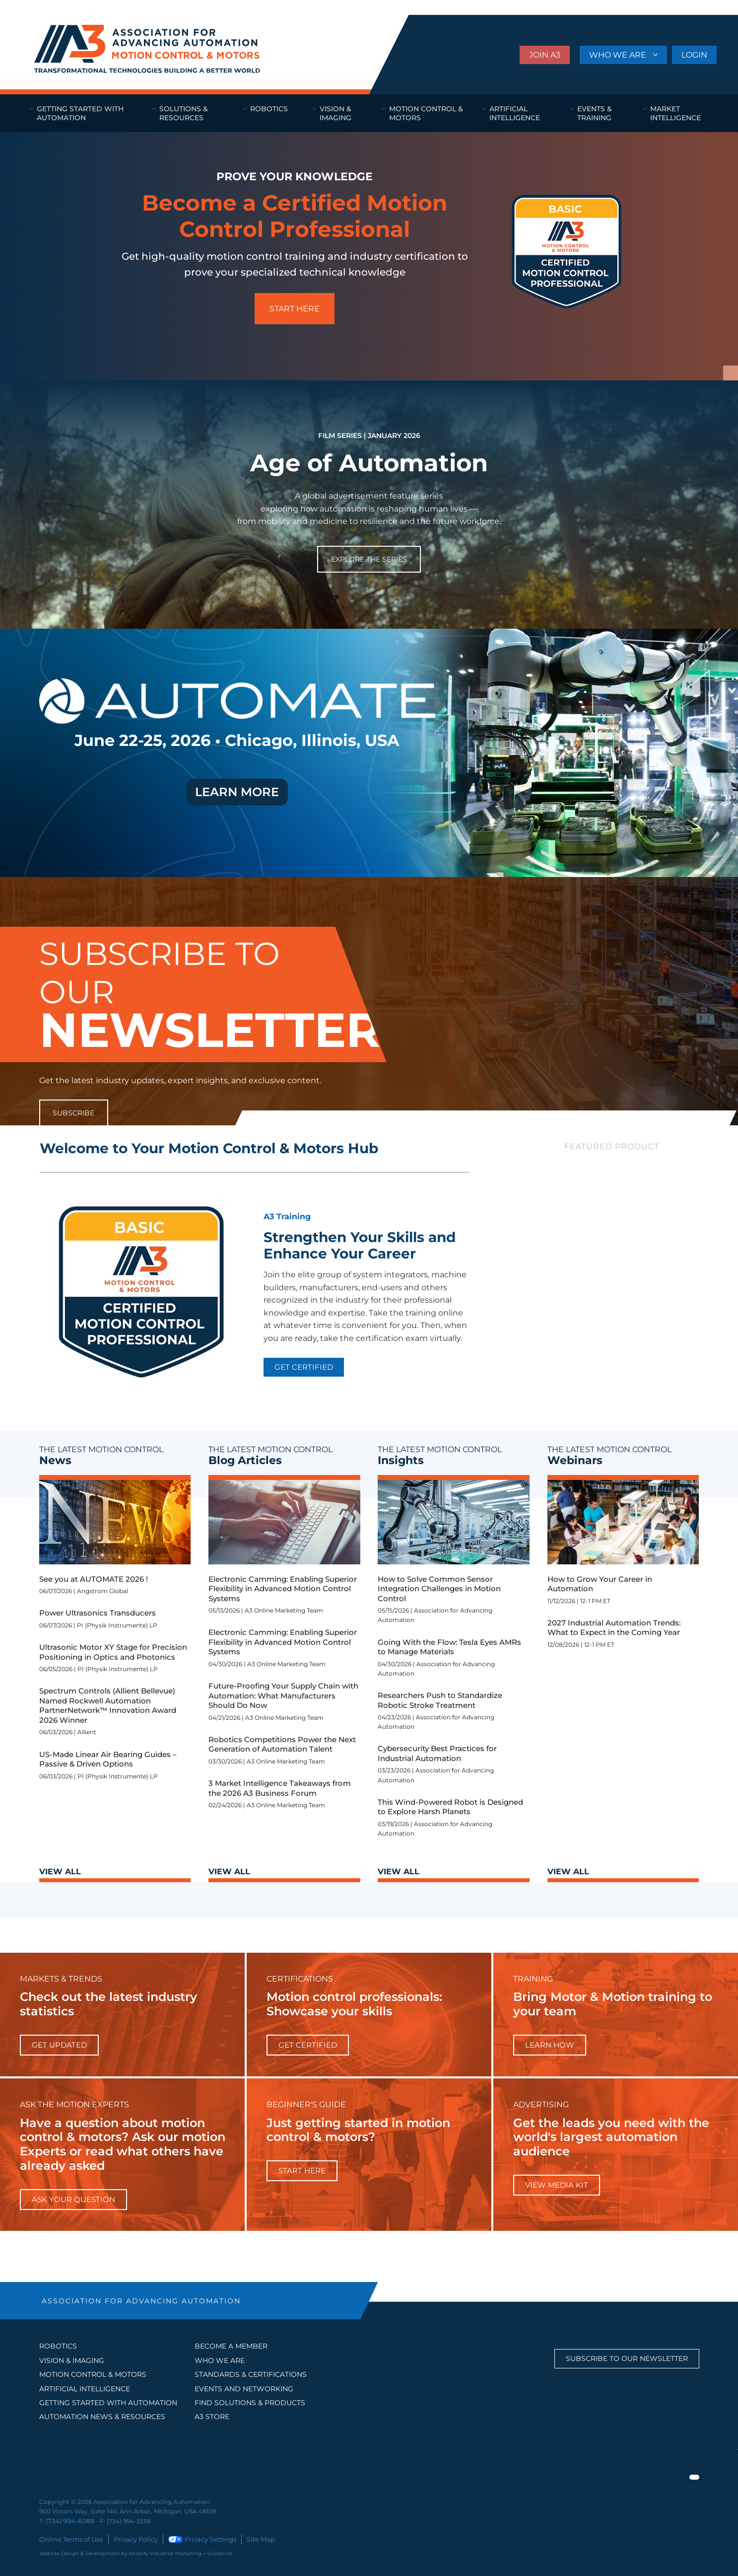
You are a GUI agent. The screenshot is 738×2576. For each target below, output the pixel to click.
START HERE (294, 308)
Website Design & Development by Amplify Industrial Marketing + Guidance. (136, 2552)
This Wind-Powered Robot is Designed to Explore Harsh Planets (450, 1807)
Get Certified (307, 2045)
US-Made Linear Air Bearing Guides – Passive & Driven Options (108, 1759)
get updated (59, 2045)
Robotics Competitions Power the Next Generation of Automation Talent (282, 1744)
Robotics (58, 2346)
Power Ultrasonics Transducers (97, 1613)
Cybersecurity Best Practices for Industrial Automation (437, 1753)
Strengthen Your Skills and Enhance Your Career (360, 1245)
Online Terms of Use (69, 2538)
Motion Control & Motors (92, 2374)
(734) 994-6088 (68, 2520)
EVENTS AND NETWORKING (244, 2388)
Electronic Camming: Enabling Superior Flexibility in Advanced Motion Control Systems (282, 1588)
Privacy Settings (194, 2538)
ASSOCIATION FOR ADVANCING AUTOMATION (141, 2300)
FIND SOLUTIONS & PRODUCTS (250, 2402)
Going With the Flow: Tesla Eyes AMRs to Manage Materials (449, 1647)
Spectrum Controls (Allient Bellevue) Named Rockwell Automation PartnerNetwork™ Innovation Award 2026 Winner (107, 1705)
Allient (86, 1732)
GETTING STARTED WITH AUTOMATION (108, 2402)
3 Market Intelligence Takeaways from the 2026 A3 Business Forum (279, 1788)
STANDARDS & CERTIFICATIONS (251, 2374)
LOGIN (694, 55)
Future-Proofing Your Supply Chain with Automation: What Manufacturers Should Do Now (283, 1695)
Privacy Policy (130, 2538)
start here (302, 2170)
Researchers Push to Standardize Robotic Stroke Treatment (440, 1700)
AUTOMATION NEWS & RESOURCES (102, 2416)
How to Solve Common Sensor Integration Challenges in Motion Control (439, 1588)
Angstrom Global (102, 1591)
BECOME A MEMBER (231, 2346)
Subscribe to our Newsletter (627, 2358)
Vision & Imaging (71, 2360)
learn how (549, 2045)
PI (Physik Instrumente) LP (117, 1625)
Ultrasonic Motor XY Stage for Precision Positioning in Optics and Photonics (113, 1652)
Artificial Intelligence (84, 2388)
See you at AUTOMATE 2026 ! (93, 1579)
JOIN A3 (544, 55)
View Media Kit (556, 2185)
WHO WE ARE (618, 55)
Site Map (249, 2538)
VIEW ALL (60, 1871)
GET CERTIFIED (303, 1367)
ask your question (73, 2199)
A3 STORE (212, 2416)
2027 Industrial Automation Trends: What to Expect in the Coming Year (613, 1627)
